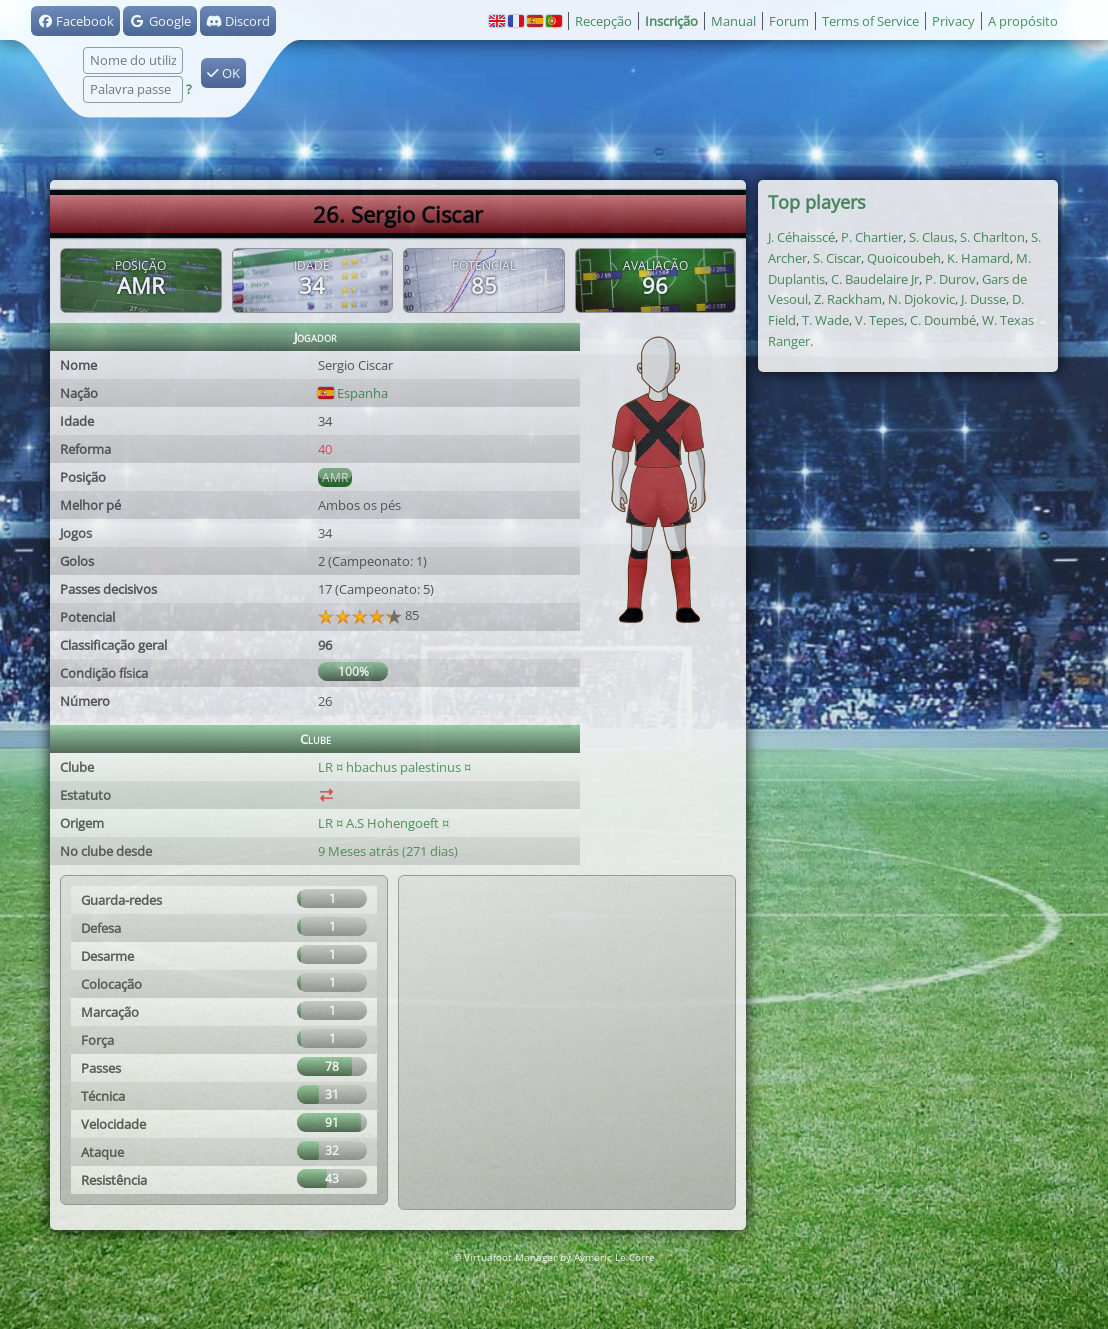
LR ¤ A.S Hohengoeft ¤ (385, 823)
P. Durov (950, 279)
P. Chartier (872, 237)
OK (223, 73)
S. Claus (931, 237)
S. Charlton (992, 237)
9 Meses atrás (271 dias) (388, 851)
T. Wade (825, 320)
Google (159, 21)
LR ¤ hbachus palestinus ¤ (394, 767)
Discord (238, 21)
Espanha (353, 393)
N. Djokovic (921, 299)
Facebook (75, 21)
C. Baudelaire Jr (875, 279)
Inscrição (671, 21)
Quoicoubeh (904, 258)
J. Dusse (983, 299)
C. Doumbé (943, 320)
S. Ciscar (837, 258)
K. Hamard (978, 258)
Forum (789, 21)
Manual (733, 21)
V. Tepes (879, 320)
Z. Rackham (848, 299)
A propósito (1023, 21)
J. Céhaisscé (801, 237)
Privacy (953, 21)
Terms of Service (870, 21)
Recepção (603, 21)
